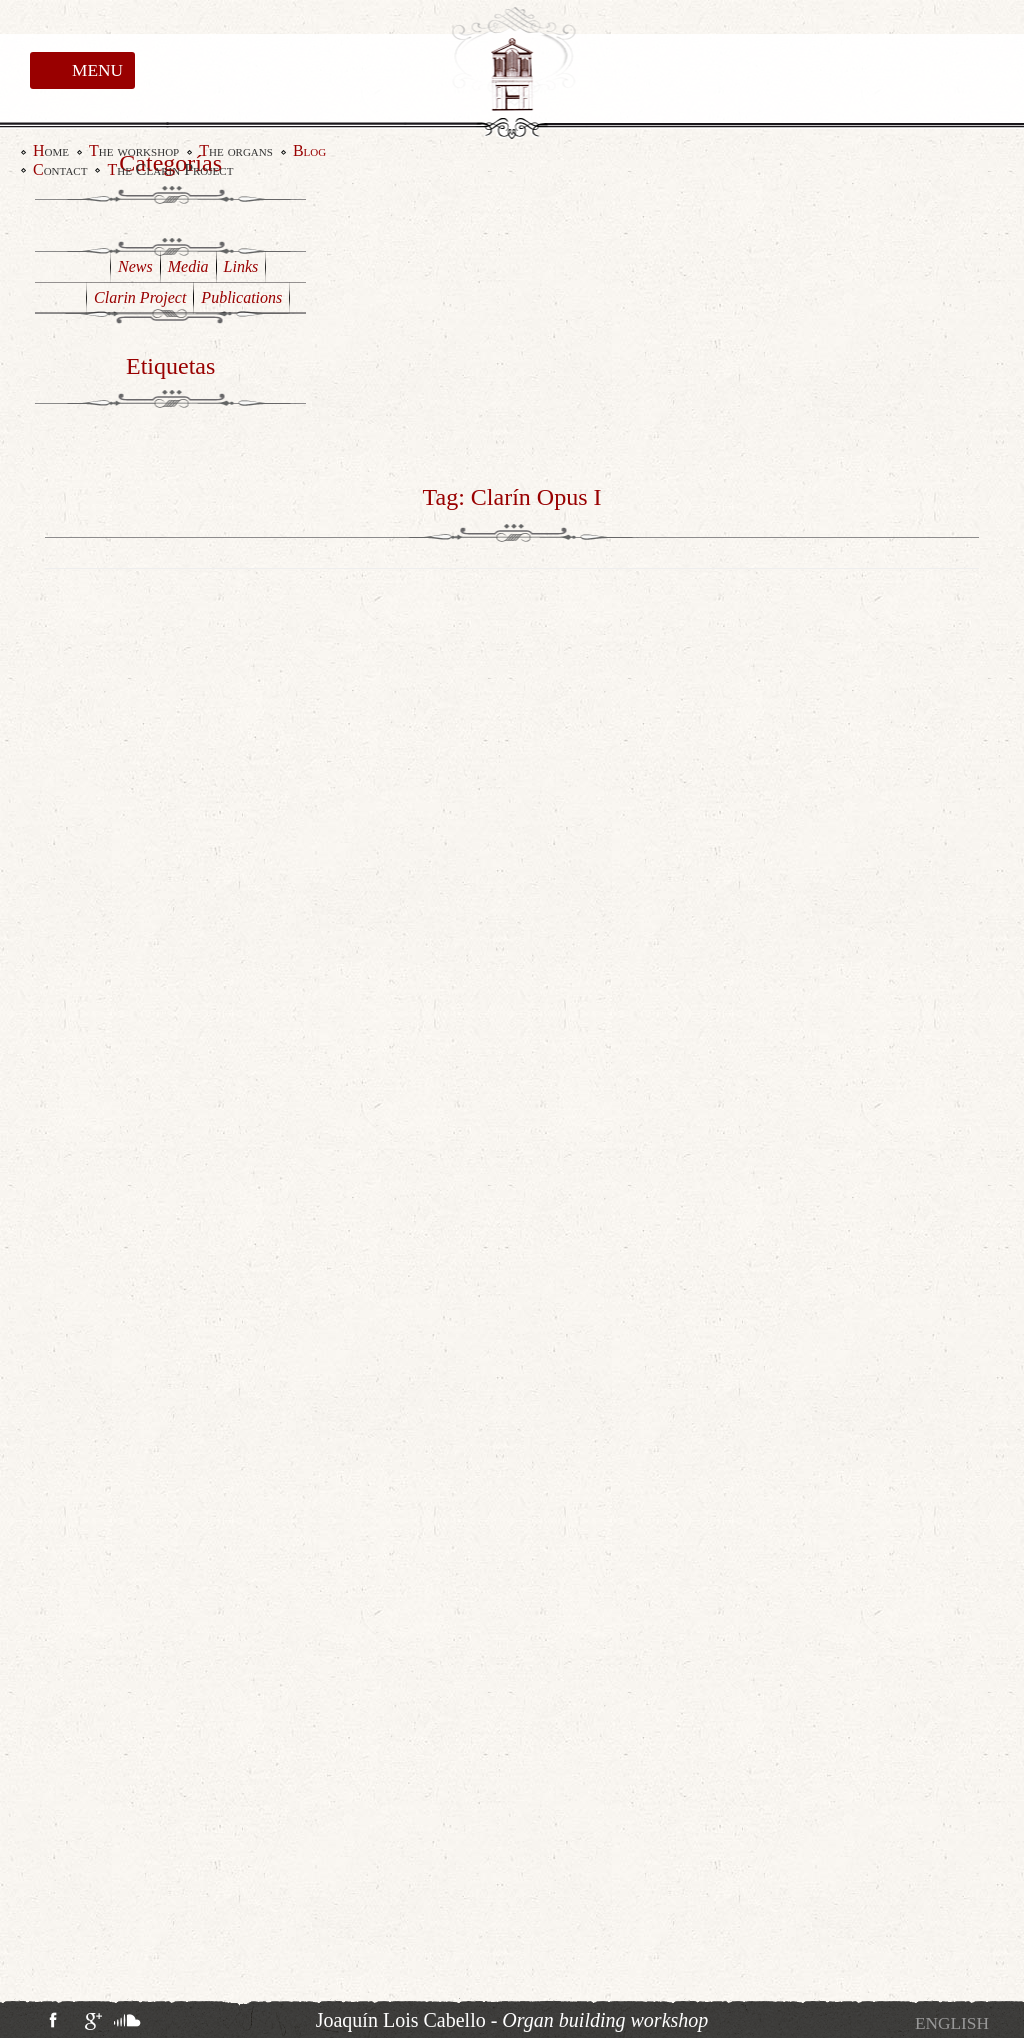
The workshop (134, 151)
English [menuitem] (952, 2023)
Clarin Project (140, 297)
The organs (236, 151)
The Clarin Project (170, 170)
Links (241, 266)
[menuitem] (952, 2023)
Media (188, 266)
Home (51, 151)
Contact (60, 170)
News (135, 266)
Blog (309, 151)
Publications (241, 297)
